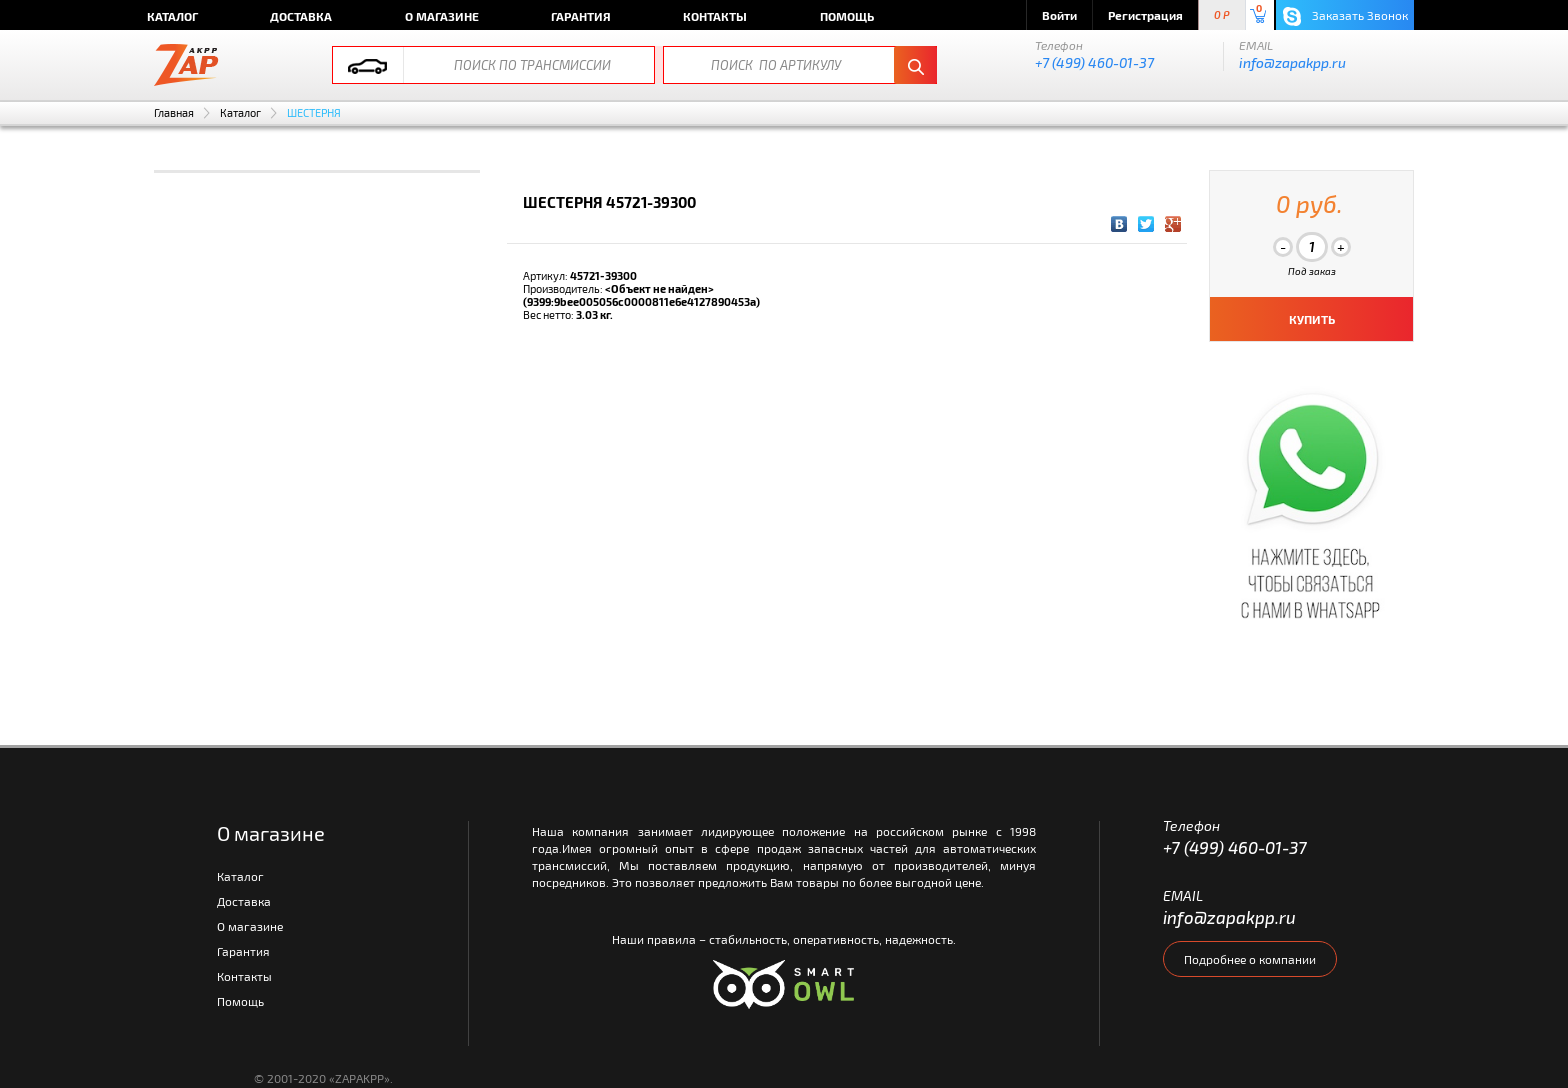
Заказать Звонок (1345, 16)
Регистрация (1145, 15)
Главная (174, 112)
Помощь (847, 16)
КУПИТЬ (1312, 319)
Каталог (172, 16)
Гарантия (581, 16)
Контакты (715, 16)
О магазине (442, 16)
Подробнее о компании (1250, 959)
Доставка (301, 16)
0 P (1222, 15)
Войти (1059, 15)
